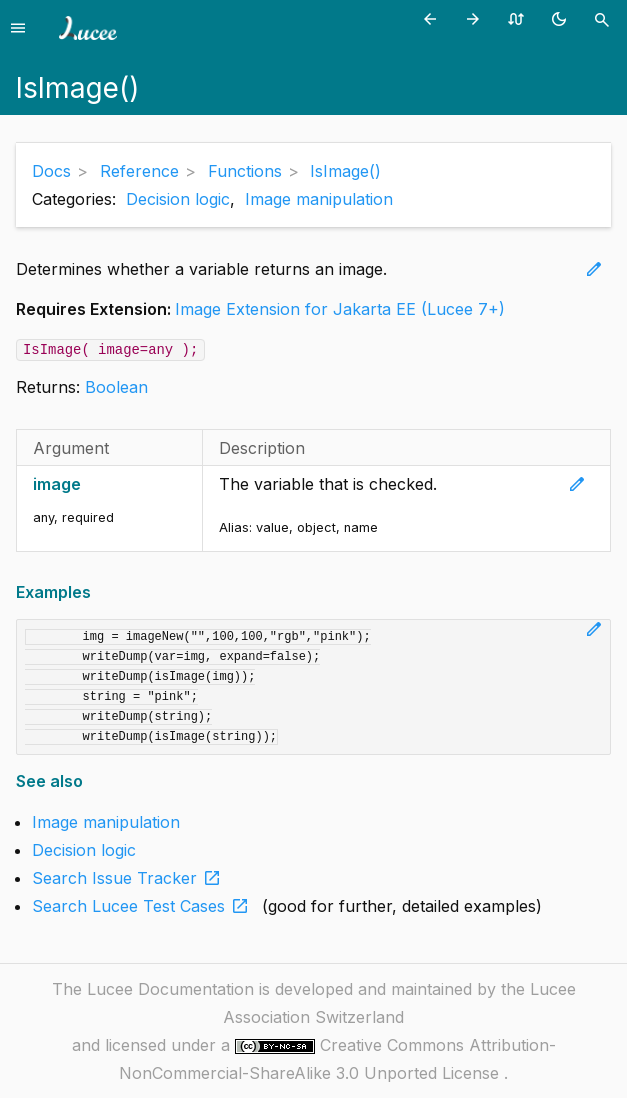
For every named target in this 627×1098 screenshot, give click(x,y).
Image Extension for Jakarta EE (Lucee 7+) (340, 309)
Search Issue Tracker (130, 878)
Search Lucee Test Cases (144, 906)
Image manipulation (319, 199)
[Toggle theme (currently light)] (562, 18)
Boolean (116, 387)
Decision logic (178, 199)
